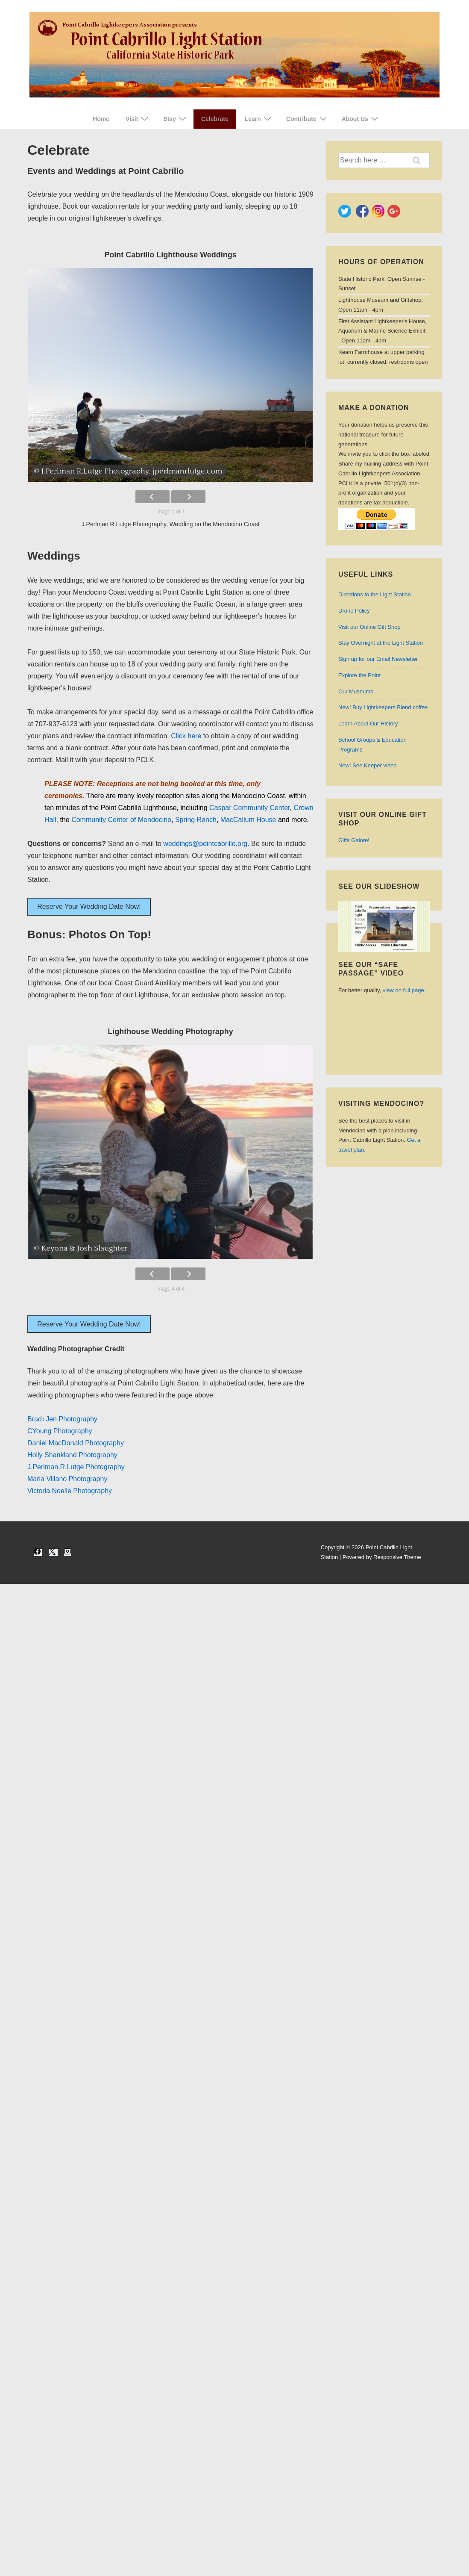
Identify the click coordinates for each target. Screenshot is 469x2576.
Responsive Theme (397, 1557)
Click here (186, 736)
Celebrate (215, 118)
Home (101, 118)
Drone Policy (354, 610)
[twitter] (53, 1552)
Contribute (307, 118)
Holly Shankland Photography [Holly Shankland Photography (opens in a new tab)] (72, 1455)
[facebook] (38, 1552)
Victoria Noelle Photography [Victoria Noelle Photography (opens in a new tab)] (69, 1490)
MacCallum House (248, 819)
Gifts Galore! (353, 840)
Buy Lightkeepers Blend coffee (383, 707)
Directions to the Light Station (374, 594)
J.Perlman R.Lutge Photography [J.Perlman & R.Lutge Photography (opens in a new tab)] (76, 1467)
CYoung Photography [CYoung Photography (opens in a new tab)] (59, 1431)
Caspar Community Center (249, 807)
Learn (259, 118)
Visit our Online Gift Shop (369, 627)
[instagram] (67, 1552)
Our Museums (355, 691)
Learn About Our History (368, 723)
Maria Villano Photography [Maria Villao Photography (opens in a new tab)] (67, 1479)
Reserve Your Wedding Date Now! (89, 906)
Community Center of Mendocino (121, 819)
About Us (361, 118)
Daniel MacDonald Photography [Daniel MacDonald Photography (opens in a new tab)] (75, 1443)
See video (367, 765)
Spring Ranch (196, 819)
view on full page (403, 990)
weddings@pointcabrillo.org (205, 843)
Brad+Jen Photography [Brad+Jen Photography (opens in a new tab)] (62, 1419)
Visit (138, 118)
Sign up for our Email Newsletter (378, 659)
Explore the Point (359, 675)
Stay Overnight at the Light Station (380, 643)
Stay (175, 118)
